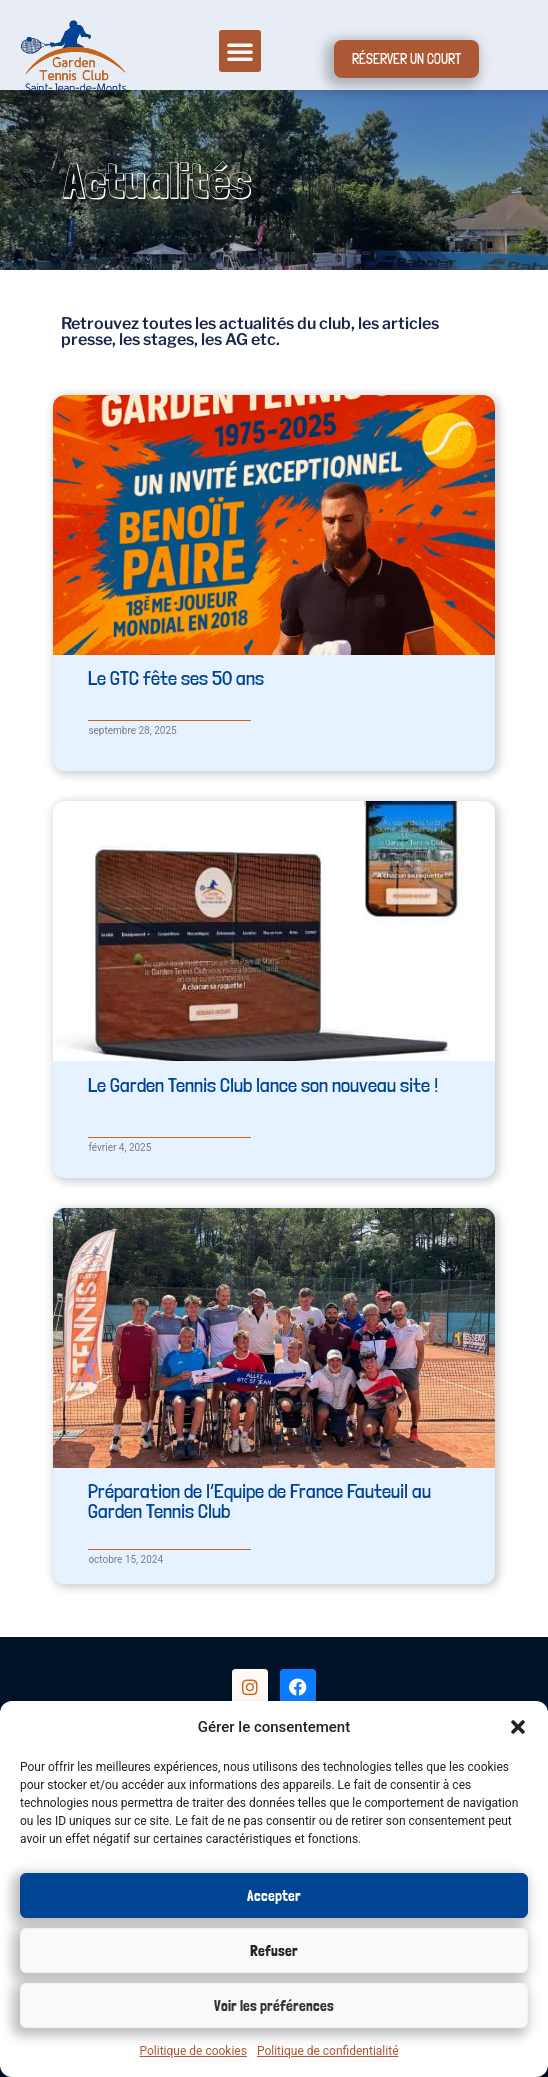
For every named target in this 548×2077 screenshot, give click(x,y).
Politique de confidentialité (328, 2051)
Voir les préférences (274, 2006)
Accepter (274, 1896)
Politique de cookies (193, 2051)
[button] (518, 1727)
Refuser (274, 1951)
